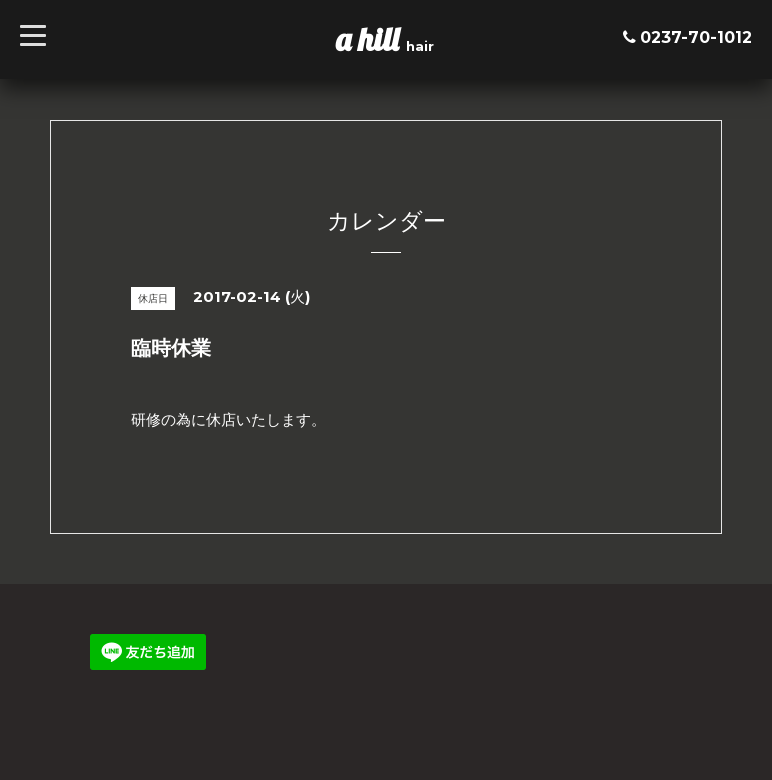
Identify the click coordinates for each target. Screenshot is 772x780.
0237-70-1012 (696, 37)
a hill (371, 39)
